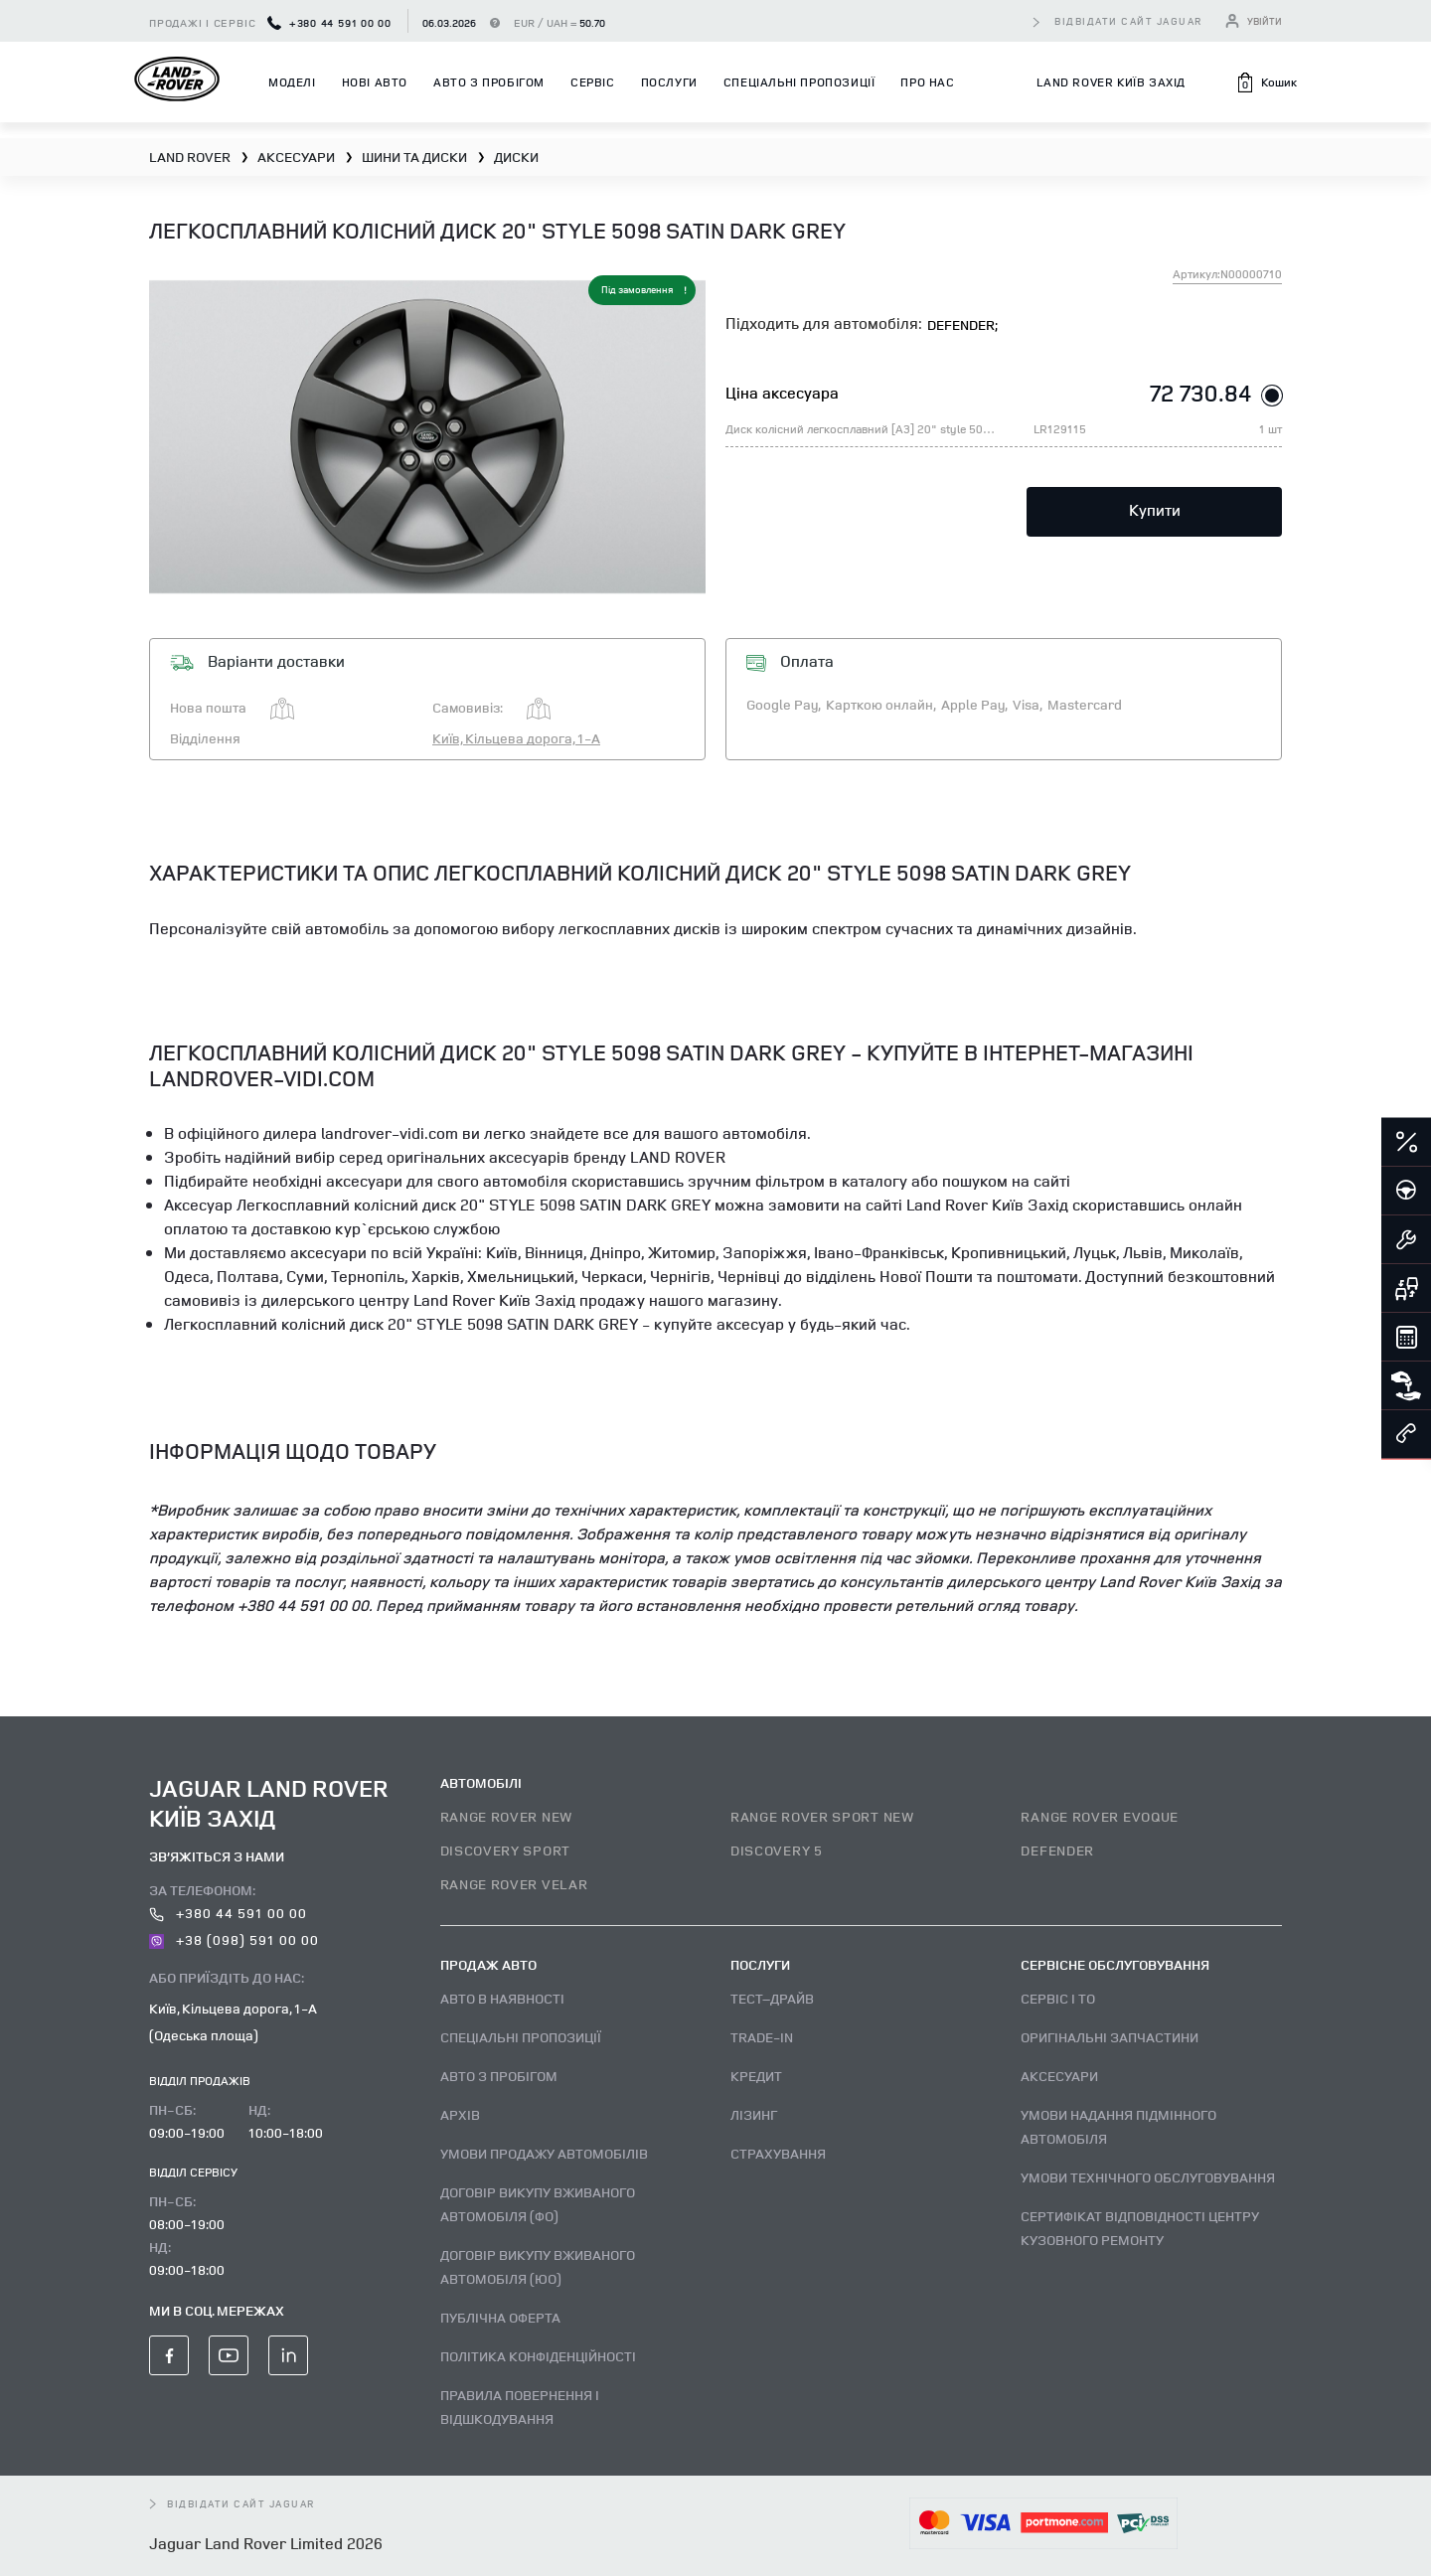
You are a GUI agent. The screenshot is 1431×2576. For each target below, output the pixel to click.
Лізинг (753, 2114)
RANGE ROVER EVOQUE (1100, 1816)
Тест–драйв (772, 1998)
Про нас (927, 82)
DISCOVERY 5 (776, 1850)
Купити (1155, 510)
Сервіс (592, 82)
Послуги (669, 82)
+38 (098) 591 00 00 (234, 1939)
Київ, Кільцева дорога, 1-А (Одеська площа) (233, 2021)
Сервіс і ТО (1058, 1998)
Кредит (756, 2075)
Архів (460, 2114)
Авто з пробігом (489, 82)
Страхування (778, 2153)
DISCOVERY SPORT (505, 1850)
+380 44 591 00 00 (329, 22)
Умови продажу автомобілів (544, 2153)
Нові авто (374, 82)
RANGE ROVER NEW (506, 1816)
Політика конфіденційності (538, 2355)
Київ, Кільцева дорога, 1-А (516, 737)
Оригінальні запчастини (1109, 2036)
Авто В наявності (502, 1998)
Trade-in (761, 2036)
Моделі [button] (292, 82)
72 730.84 (1201, 392)
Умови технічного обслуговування (1148, 2177)
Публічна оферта (500, 2317)
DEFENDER (1057, 1850)
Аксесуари (1059, 2075)
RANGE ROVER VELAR (514, 1883)
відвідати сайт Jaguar (1128, 21)
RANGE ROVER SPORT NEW (822, 1816)
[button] (1266, 82)
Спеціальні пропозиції (799, 82)
